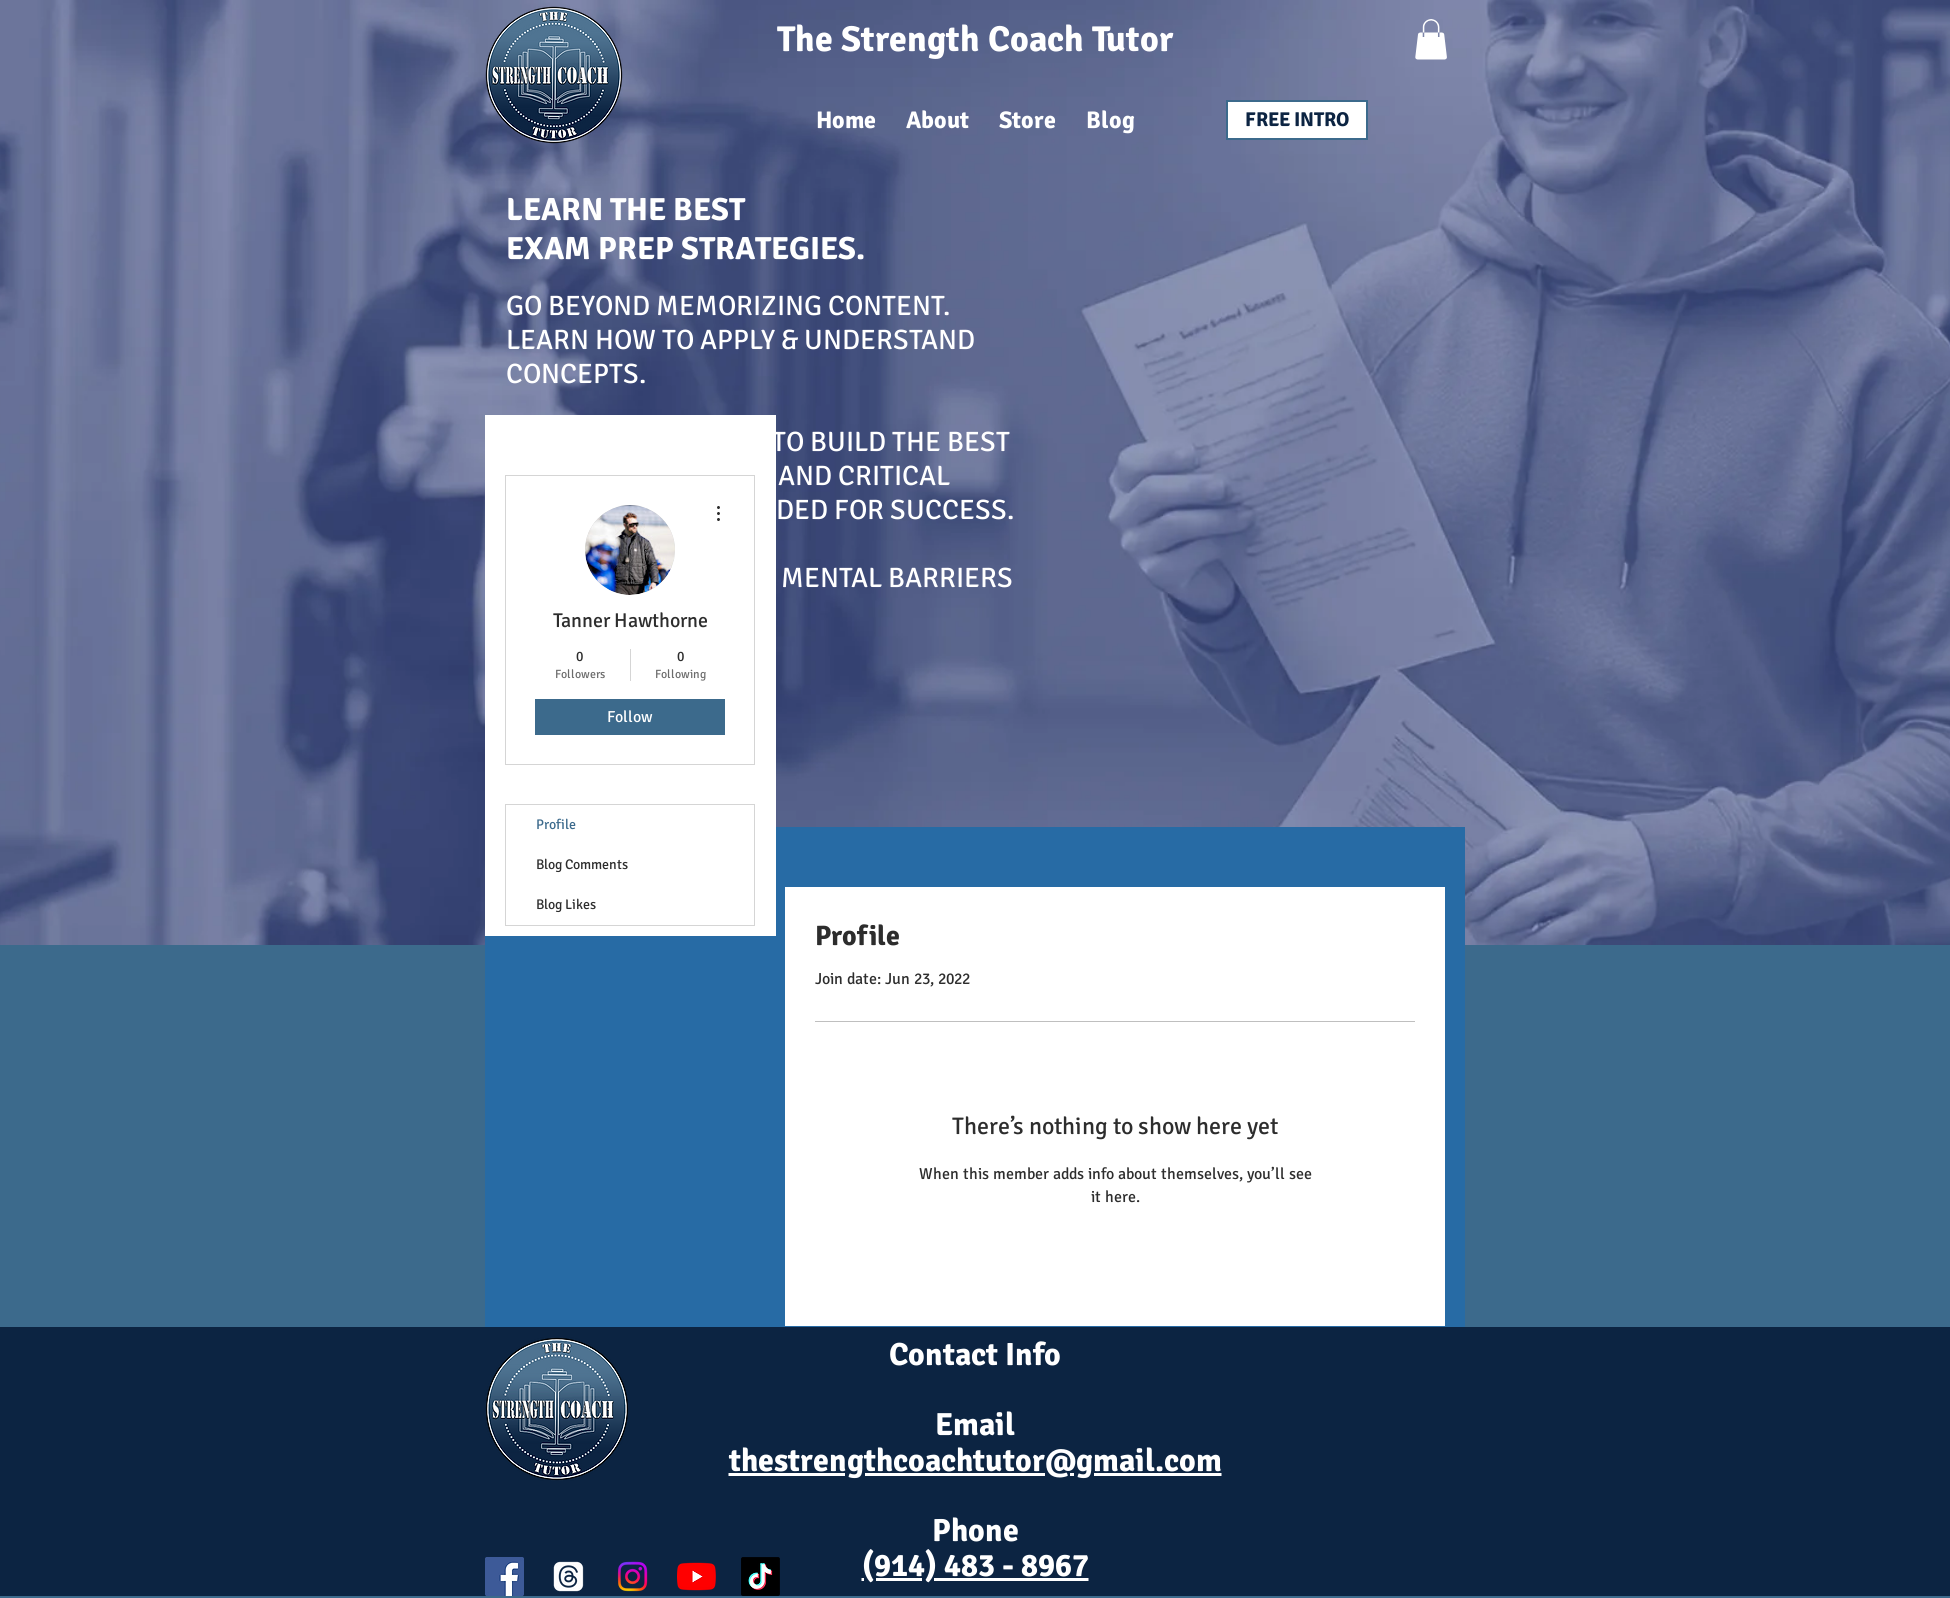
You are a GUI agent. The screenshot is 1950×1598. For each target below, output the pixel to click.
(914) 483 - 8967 (975, 1565)
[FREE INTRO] (1297, 120)
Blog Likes (566, 904)
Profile (556, 824)
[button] (1431, 39)
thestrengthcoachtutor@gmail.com (975, 1460)
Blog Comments (582, 864)
